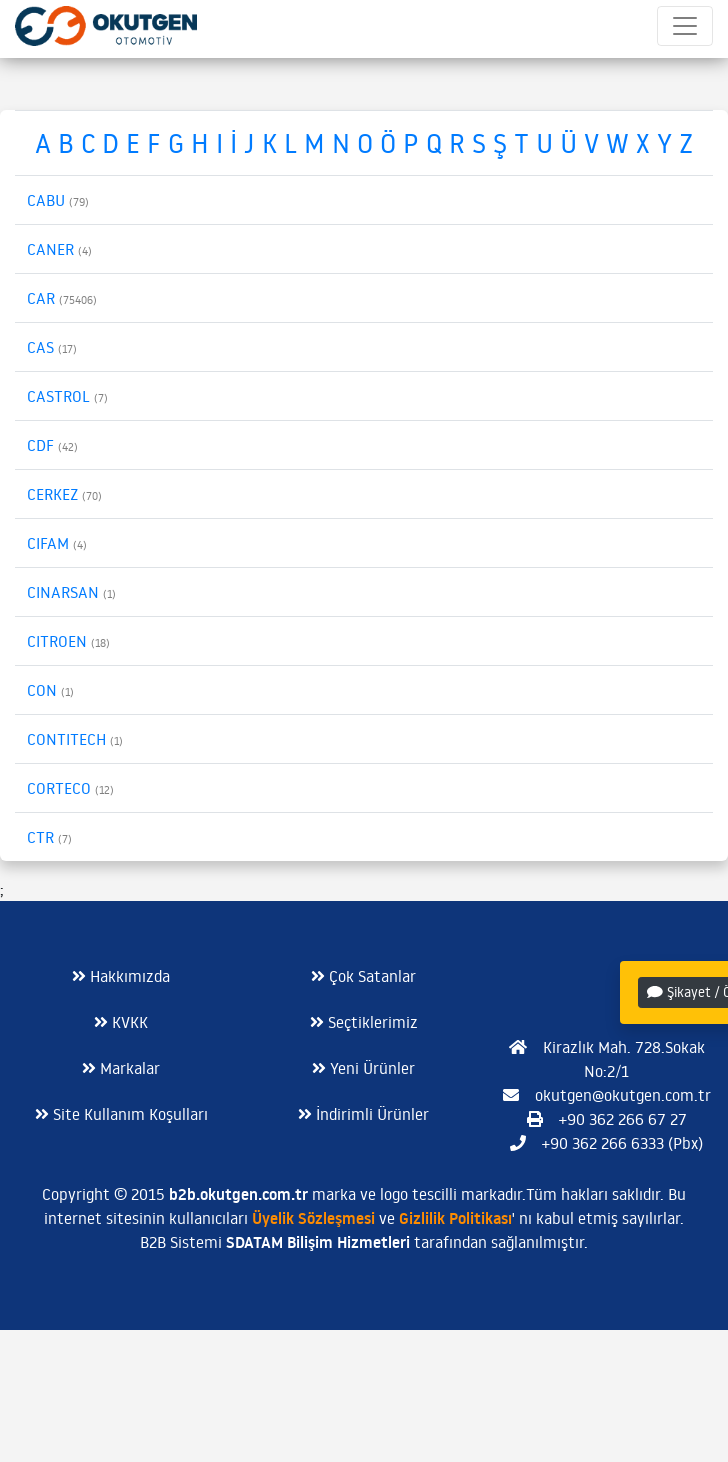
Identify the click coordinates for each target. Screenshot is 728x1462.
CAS (52, 347)
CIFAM (57, 543)
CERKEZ (64, 494)
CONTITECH (75, 739)
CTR (49, 837)
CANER (59, 249)
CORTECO (70, 788)
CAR (62, 298)
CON (50, 690)
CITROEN (68, 641)
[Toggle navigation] (685, 26)
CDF (52, 445)
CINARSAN (71, 592)
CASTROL (67, 396)
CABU (58, 200)
